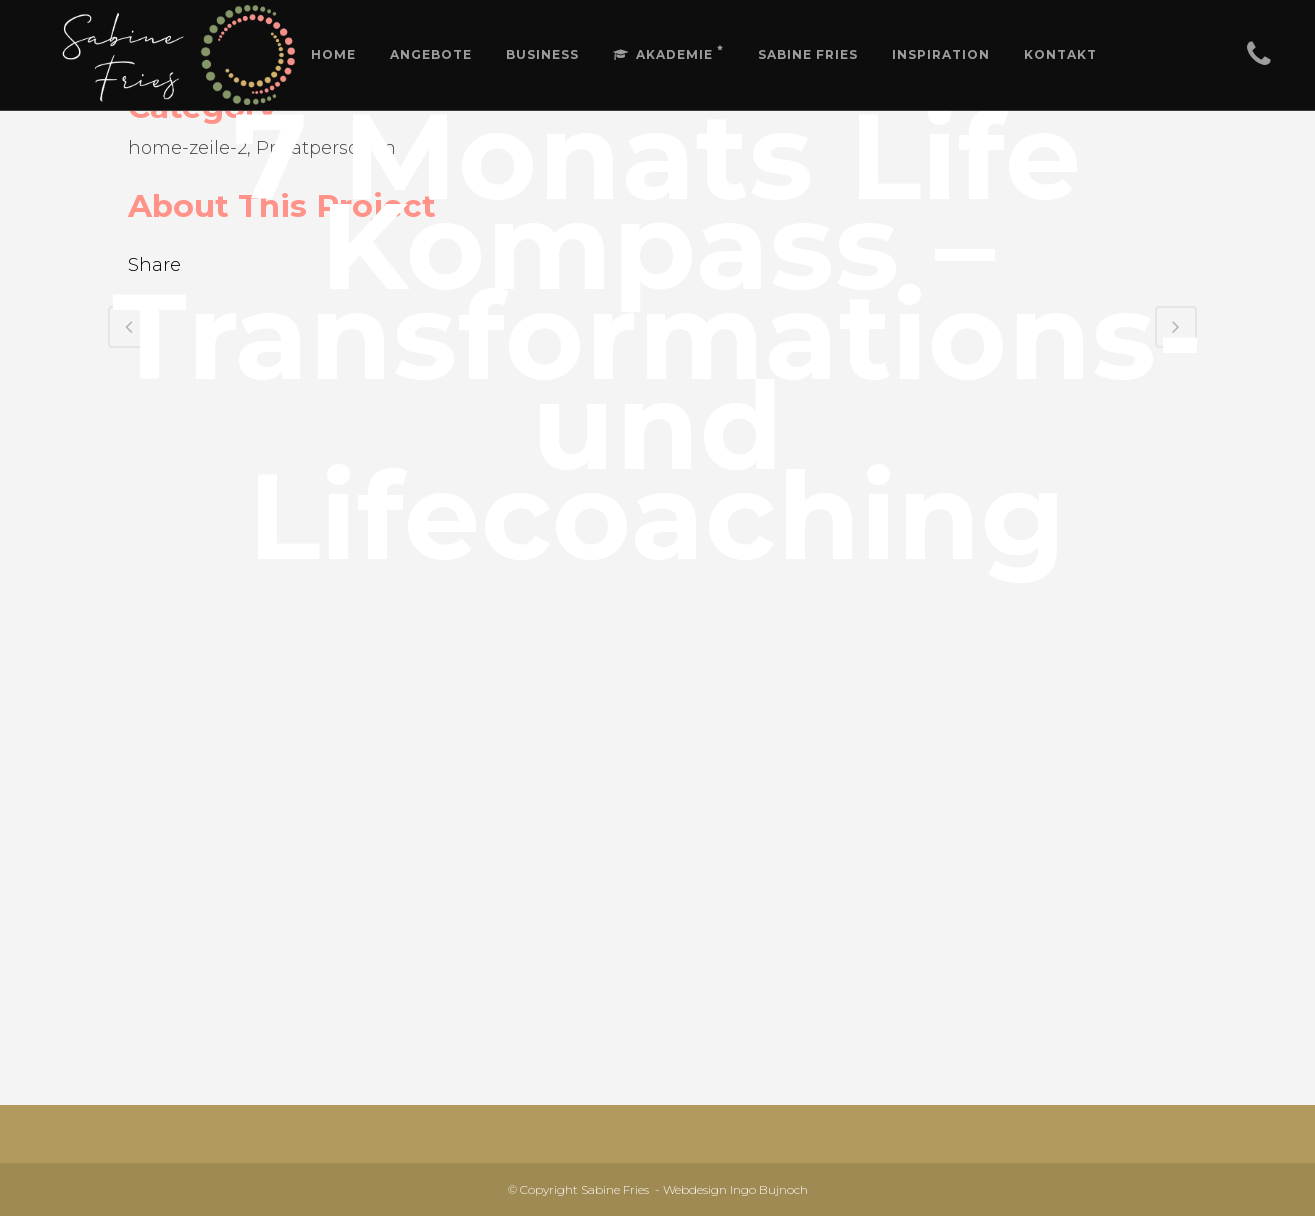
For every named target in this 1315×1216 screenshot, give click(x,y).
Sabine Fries (615, 1189)
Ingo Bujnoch (769, 1189)
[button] (1272, 28)
